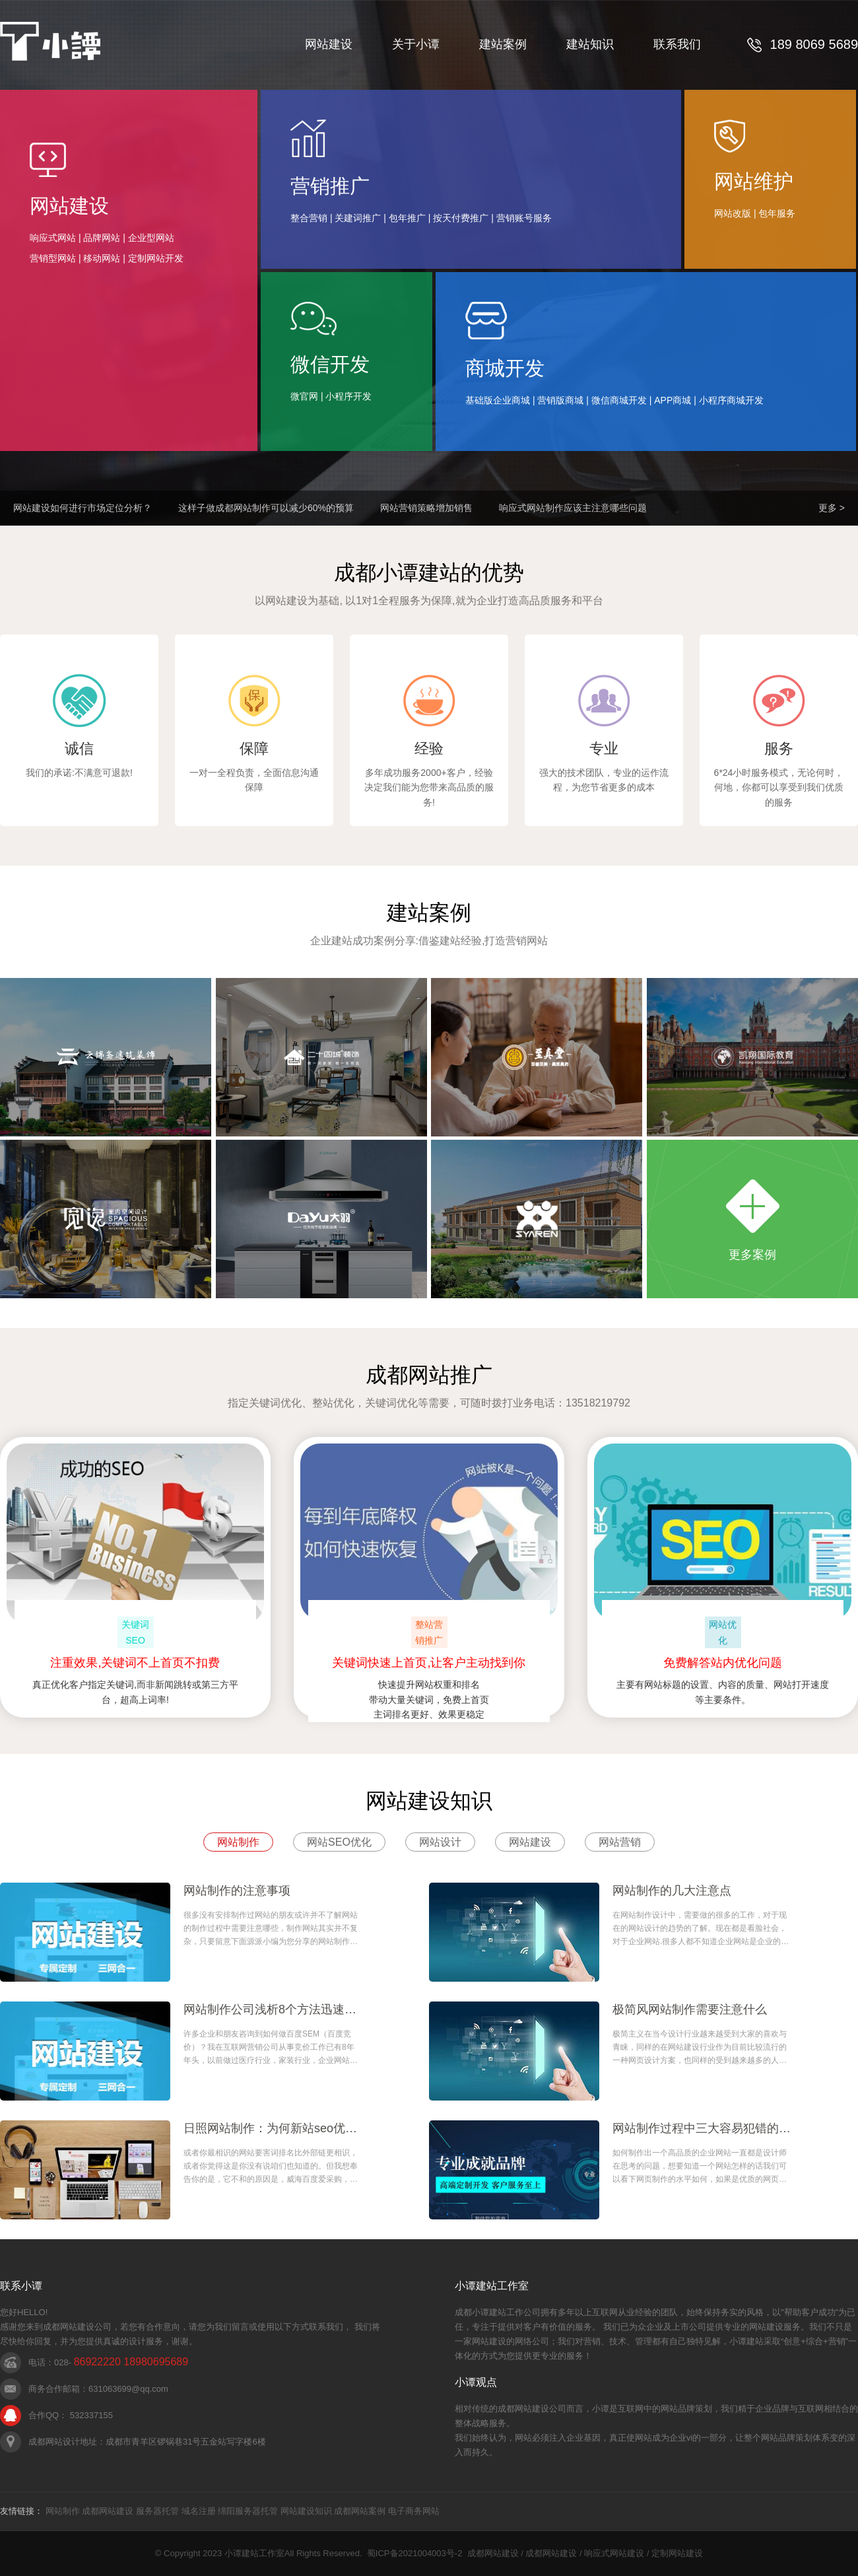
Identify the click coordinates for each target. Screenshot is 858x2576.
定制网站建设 (677, 2553)
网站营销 (620, 1842)
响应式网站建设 (614, 2553)
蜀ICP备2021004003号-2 (415, 2553)
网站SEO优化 (339, 1842)
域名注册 (199, 2511)
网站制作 (238, 1842)
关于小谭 (416, 44)
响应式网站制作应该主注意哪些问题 (573, 508)
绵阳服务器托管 (248, 2511)
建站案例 (503, 44)
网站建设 (328, 44)
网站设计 (440, 1842)
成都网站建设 (107, 2511)
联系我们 (677, 44)
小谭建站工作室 (254, 2553)
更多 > (831, 508)
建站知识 (590, 44)
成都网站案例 (359, 2511)
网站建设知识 (306, 2511)
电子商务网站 (414, 2511)
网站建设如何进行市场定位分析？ (82, 508)
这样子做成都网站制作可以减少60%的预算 (266, 508)
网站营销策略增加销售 (426, 508)
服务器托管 (157, 2511)
